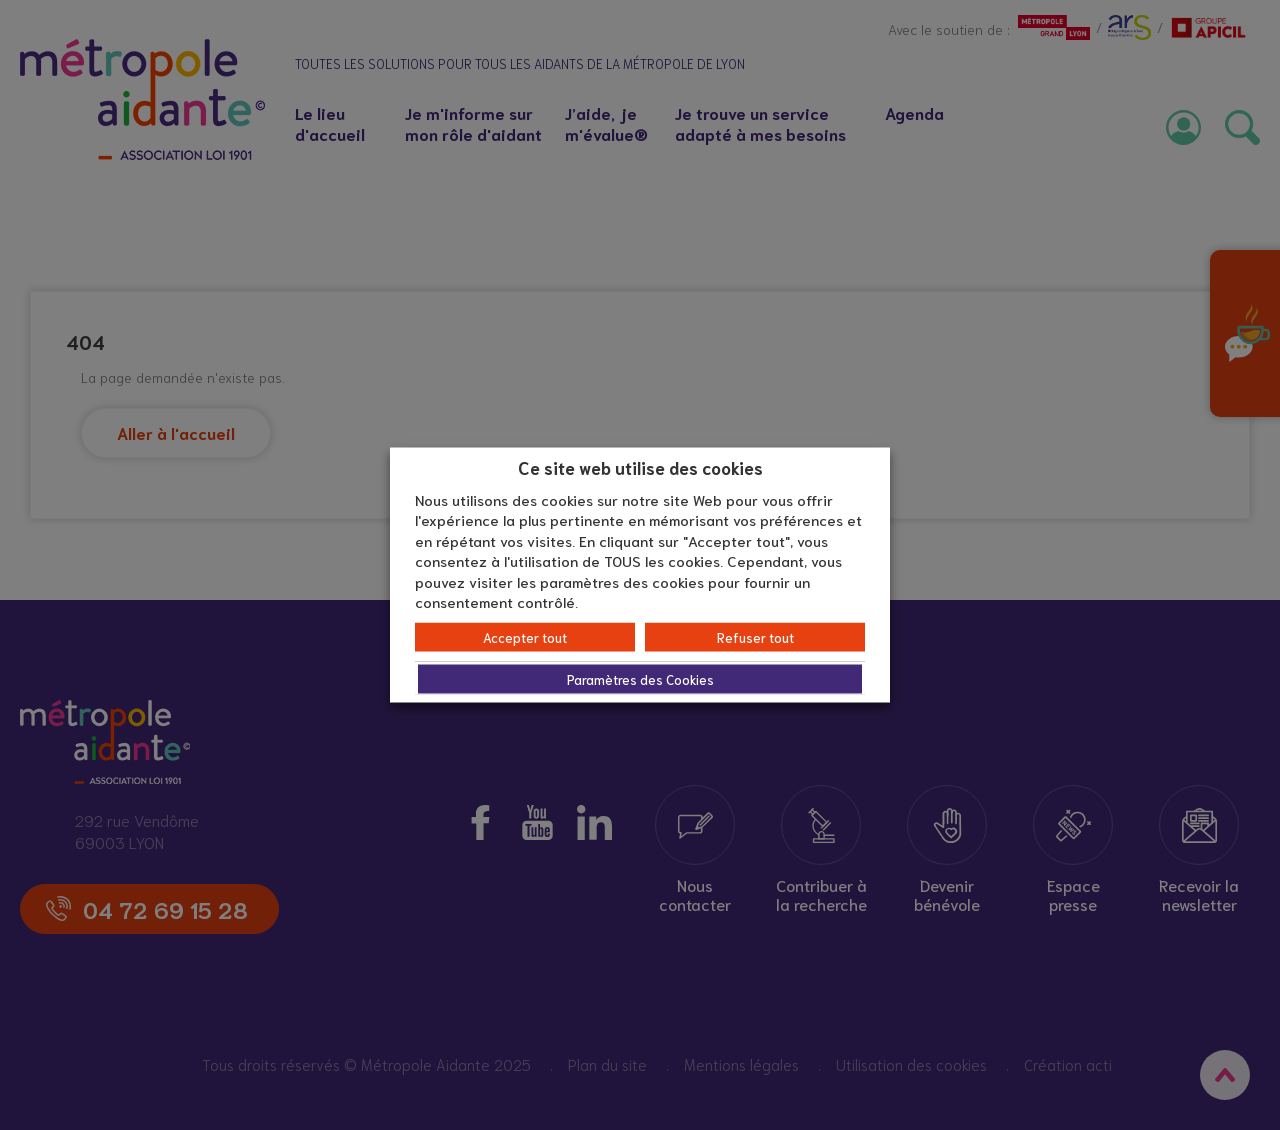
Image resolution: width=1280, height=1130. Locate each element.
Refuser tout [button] (755, 636)
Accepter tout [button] (525, 636)
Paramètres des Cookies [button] (640, 678)
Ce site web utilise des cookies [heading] (640, 467)
